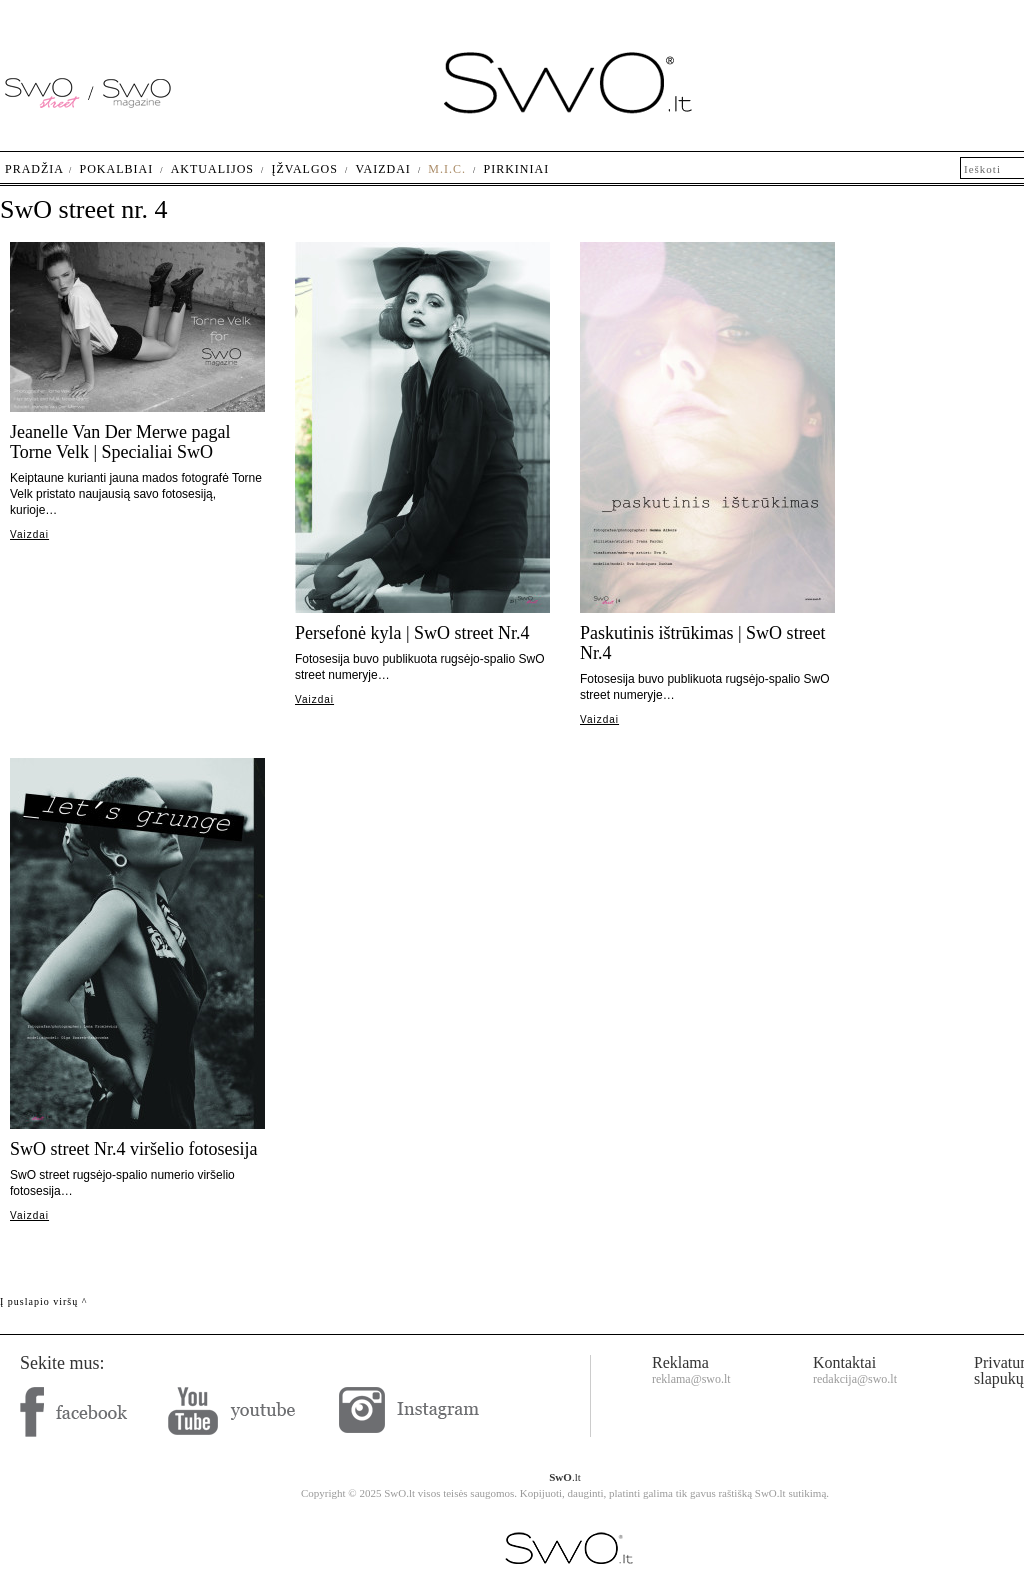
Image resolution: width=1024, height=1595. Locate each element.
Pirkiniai (517, 169)
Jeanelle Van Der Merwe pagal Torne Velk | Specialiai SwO (120, 442)
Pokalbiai (117, 169)
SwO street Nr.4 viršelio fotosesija (133, 1149)
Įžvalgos (304, 169)
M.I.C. (447, 169)
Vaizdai (29, 534)
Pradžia (34, 169)
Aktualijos (212, 169)
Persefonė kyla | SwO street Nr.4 (412, 633)
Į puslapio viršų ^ (43, 1301)
